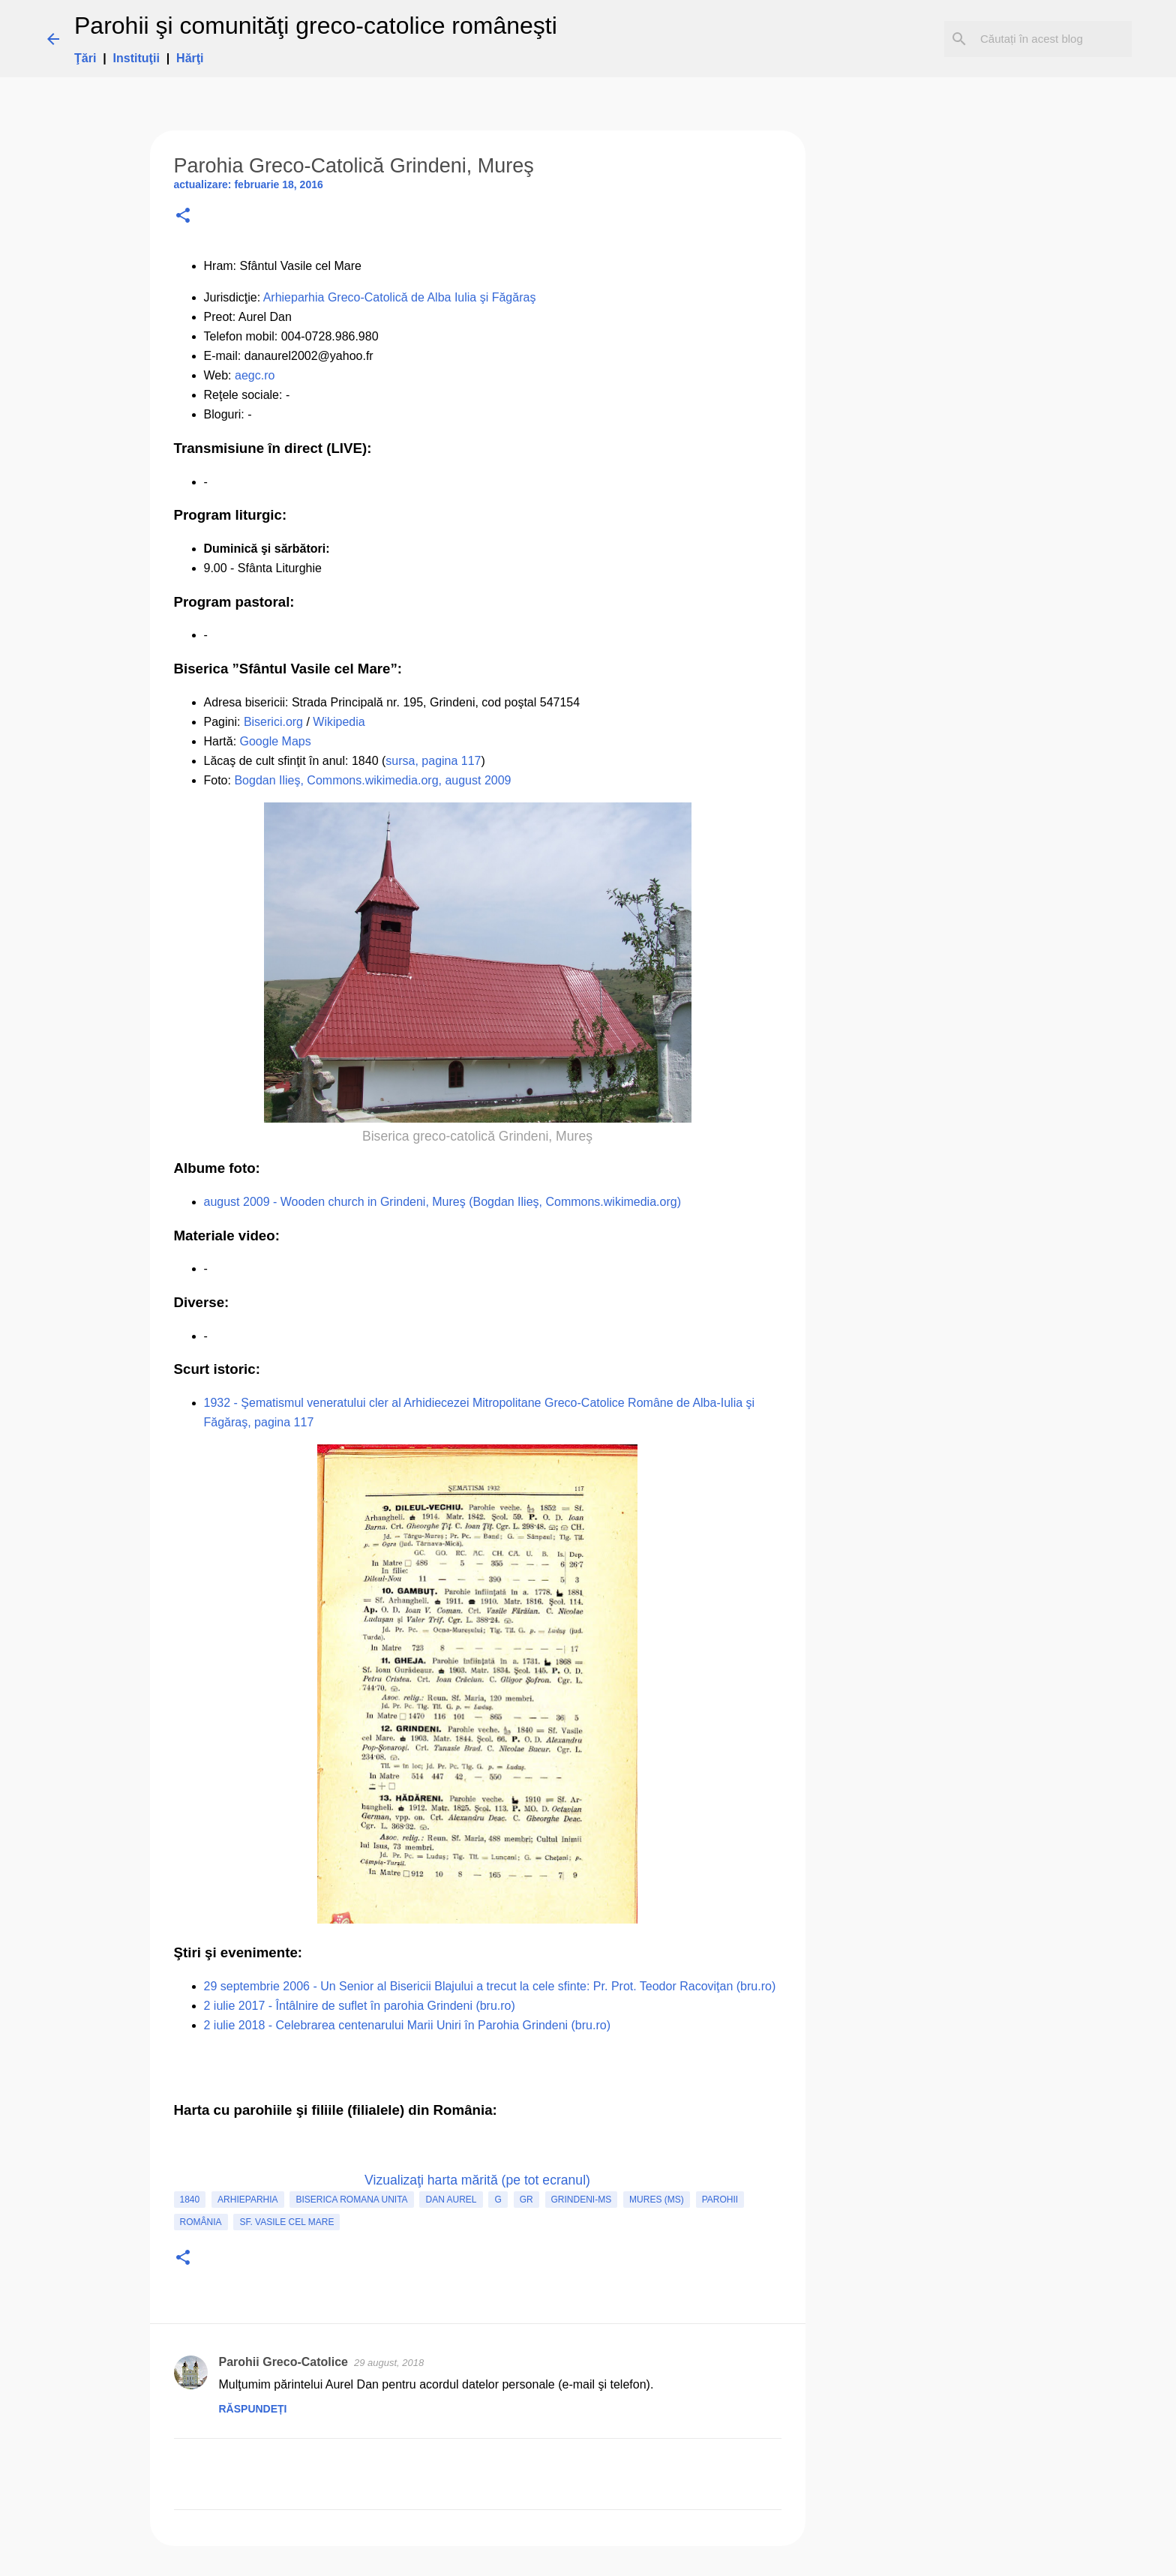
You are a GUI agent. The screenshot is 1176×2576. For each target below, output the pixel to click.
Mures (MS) (656, 2199)
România (201, 2222)
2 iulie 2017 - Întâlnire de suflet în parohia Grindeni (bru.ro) (359, 2005)
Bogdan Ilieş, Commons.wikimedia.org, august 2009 (372, 780)
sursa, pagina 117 (433, 760)
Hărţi (189, 58)
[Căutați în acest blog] (1053, 39)
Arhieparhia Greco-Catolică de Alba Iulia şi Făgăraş (399, 297)
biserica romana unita (351, 2199)
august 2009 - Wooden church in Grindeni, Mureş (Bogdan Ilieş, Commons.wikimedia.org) (442, 1201)
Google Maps (275, 741)
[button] (183, 216)
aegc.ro (254, 375)
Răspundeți (253, 2409)
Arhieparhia (248, 2199)
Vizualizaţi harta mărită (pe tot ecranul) (477, 2180)
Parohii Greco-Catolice (284, 2362)
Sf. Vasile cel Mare (286, 2222)
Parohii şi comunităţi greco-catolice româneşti (315, 25)
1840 (190, 2199)
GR (526, 2199)
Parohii (720, 2199)
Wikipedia (338, 721)
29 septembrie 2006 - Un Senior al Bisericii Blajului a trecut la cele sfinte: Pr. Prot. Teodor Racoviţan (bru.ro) (490, 1986)
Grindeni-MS (581, 2199)
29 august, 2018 (389, 2362)
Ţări (85, 58)
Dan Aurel (450, 2199)
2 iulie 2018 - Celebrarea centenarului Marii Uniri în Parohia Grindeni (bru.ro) (407, 2025)
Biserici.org (273, 721)
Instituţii (136, 58)
